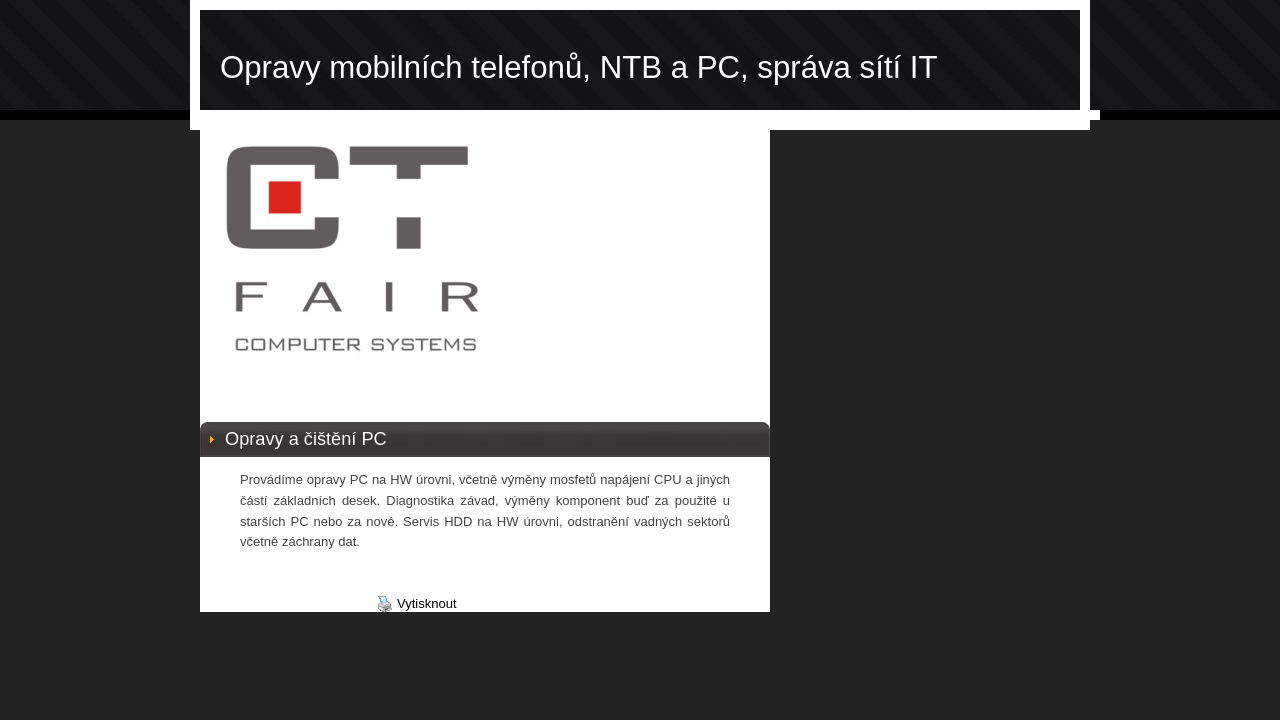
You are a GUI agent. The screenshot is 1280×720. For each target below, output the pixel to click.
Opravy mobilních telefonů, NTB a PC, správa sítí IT (579, 67)
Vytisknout (417, 604)
